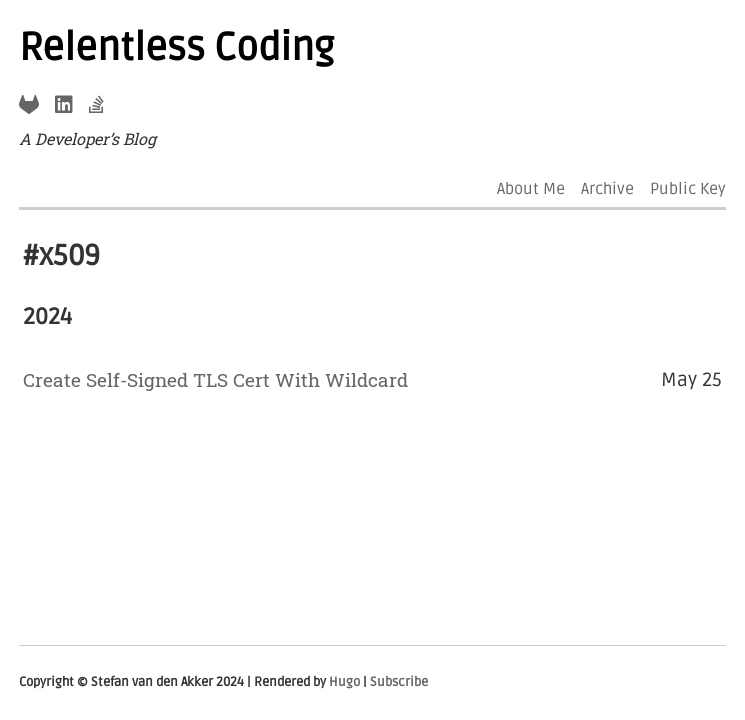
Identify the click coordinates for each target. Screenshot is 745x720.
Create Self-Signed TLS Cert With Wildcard (215, 379)
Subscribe (399, 682)
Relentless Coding (176, 48)
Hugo (344, 682)
